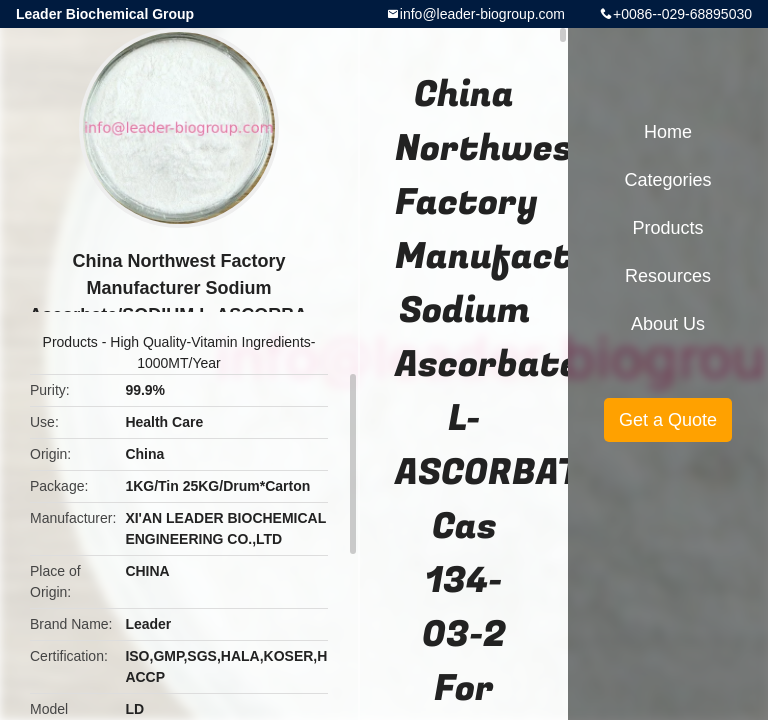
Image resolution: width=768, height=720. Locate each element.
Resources (668, 276)
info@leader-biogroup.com (482, 14)
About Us (668, 324)
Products (70, 342)
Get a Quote (668, 420)
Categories (667, 180)
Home (668, 132)
